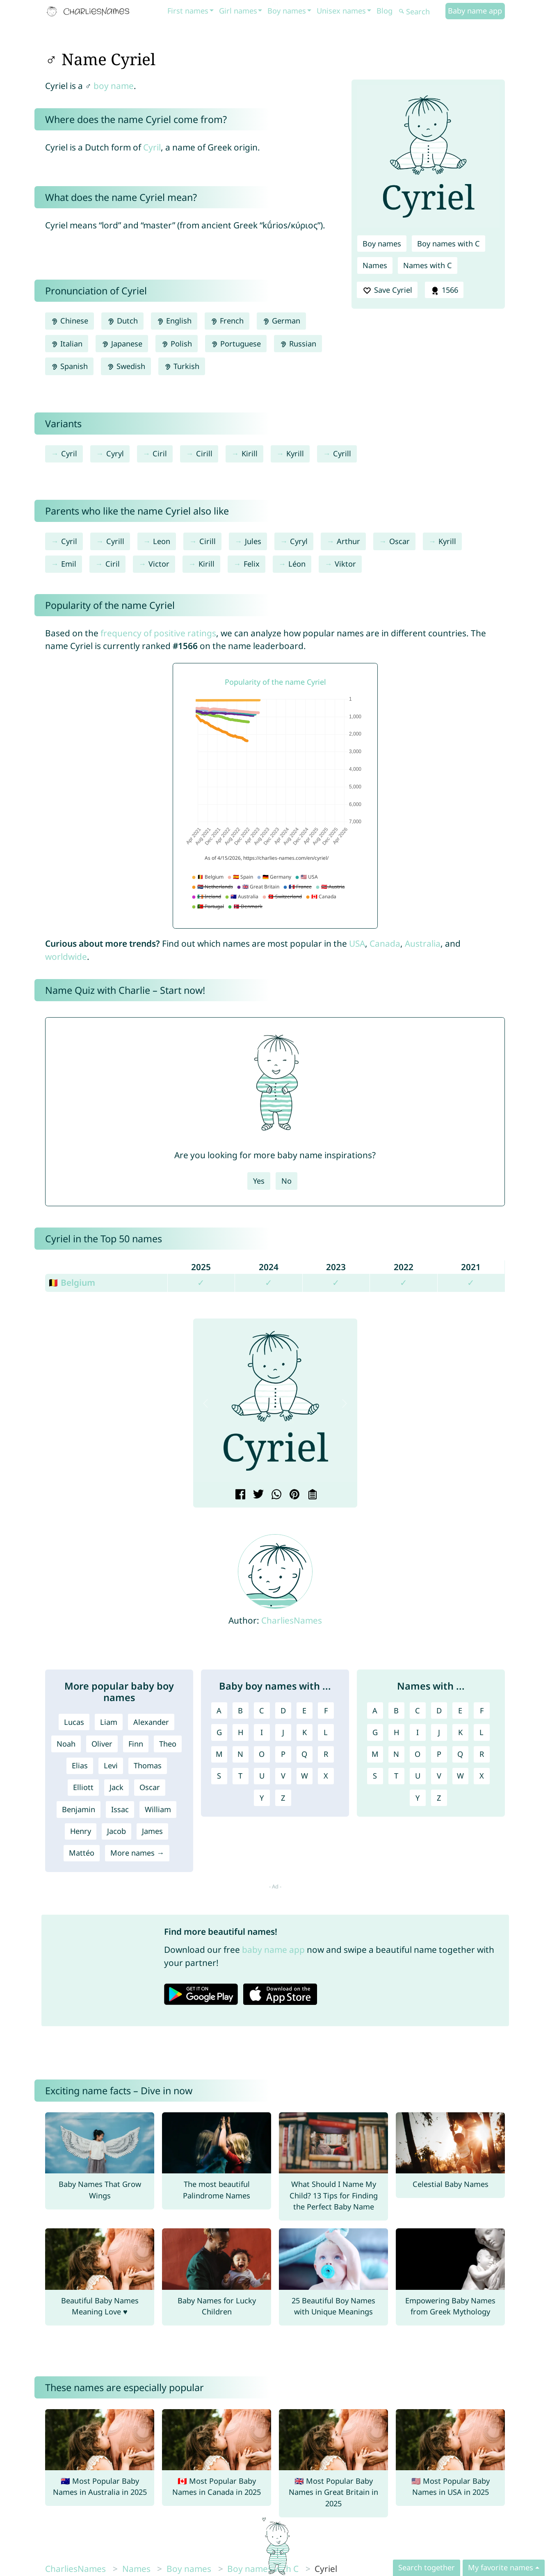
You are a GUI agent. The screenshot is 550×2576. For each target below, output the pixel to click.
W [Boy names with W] (304, 1776)
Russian (298, 343)
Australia (422, 943)
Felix (252, 564)
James (152, 1831)
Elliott (83, 1787)
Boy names (286, 11)
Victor (158, 564)
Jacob (116, 1831)
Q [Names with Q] (460, 1754)
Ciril (160, 453)
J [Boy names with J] (283, 1732)
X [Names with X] (481, 1776)
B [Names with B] (396, 1710)
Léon (297, 564)
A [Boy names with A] (219, 1710)
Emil (68, 564)
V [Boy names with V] (283, 1776)
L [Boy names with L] (326, 1732)
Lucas (74, 1722)
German (281, 321)
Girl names (238, 11)
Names (375, 265)
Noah (66, 1744)
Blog (385, 11)
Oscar (399, 541)
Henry (80, 1831)
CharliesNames (291, 1620)
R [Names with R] (481, 1754)
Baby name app (475, 11)
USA (357, 943)
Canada (385, 943)
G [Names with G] (375, 1732)
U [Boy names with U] (262, 1776)
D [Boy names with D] (283, 1710)
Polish (176, 343)
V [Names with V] (439, 1776)
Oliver (101, 1744)
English (174, 321)
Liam (108, 1722)
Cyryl (115, 453)
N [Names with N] (396, 1754)
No (286, 1181)
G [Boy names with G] (219, 1732)
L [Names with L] (481, 1732)
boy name (114, 85)
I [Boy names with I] (261, 1732)
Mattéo (81, 1853)
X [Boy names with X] (326, 1776)
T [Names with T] (396, 1776)
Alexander (151, 1722)
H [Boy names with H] (240, 1732)
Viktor (345, 564)
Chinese (69, 321)
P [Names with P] (439, 1754)
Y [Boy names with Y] (262, 1798)
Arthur (348, 541)
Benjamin (78, 1809)
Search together (426, 2567)
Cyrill (342, 453)
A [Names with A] (374, 1710)
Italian (66, 343)
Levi (111, 1765)
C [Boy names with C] (261, 1710)
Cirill (204, 453)
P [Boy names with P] (283, 1754)
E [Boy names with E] (304, 1710)
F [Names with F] (482, 1710)
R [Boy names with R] (326, 1754)
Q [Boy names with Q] (304, 1754)
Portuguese (236, 343)
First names (187, 11)
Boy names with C (448, 243)
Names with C (427, 265)
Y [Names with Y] (417, 1798)
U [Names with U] (417, 1776)
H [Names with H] (396, 1732)
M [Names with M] (375, 1754)
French (227, 321)
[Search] (421, 12)
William (158, 1809)
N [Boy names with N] (240, 1754)
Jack (116, 1787)
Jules (253, 541)
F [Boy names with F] (326, 1710)
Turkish (181, 366)
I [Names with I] (417, 1732)
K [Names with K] (460, 1732)
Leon (161, 541)
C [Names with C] (417, 1710)
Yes (259, 1181)
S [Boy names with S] (219, 1776)
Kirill (250, 453)
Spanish (69, 366)
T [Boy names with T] (240, 1776)
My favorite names (500, 2567)
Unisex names (341, 11)
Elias (80, 1765)
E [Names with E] (460, 1710)
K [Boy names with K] (304, 1732)
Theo (167, 1744)
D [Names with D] (439, 1710)
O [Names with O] (417, 1754)
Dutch (122, 321)
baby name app (273, 1949)
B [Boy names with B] (240, 1710)
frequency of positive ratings (158, 633)
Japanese (121, 343)
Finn (135, 1744)
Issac (120, 1809)
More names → (137, 1853)
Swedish (126, 366)
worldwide (66, 956)
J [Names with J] (439, 1732)
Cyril (152, 147)
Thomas (148, 1765)
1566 (444, 290)
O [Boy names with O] (262, 1754)
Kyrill (295, 453)
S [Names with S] (375, 1776)
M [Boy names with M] (219, 1754)
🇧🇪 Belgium (71, 1282)
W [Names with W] (460, 1776)
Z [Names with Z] (439, 1798)
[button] (206, 1403)
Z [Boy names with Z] (283, 1798)
